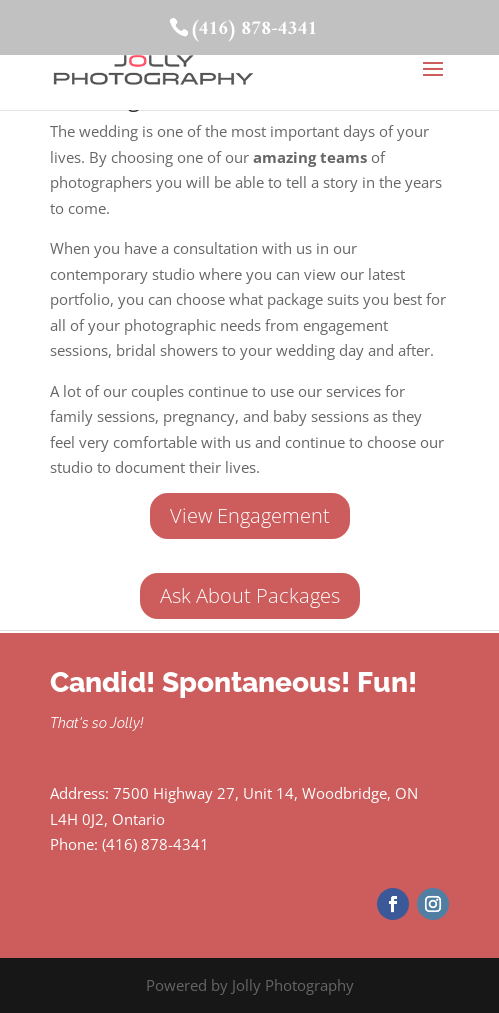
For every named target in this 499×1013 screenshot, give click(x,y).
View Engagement (250, 515)
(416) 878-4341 (253, 29)
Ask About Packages (250, 595)
